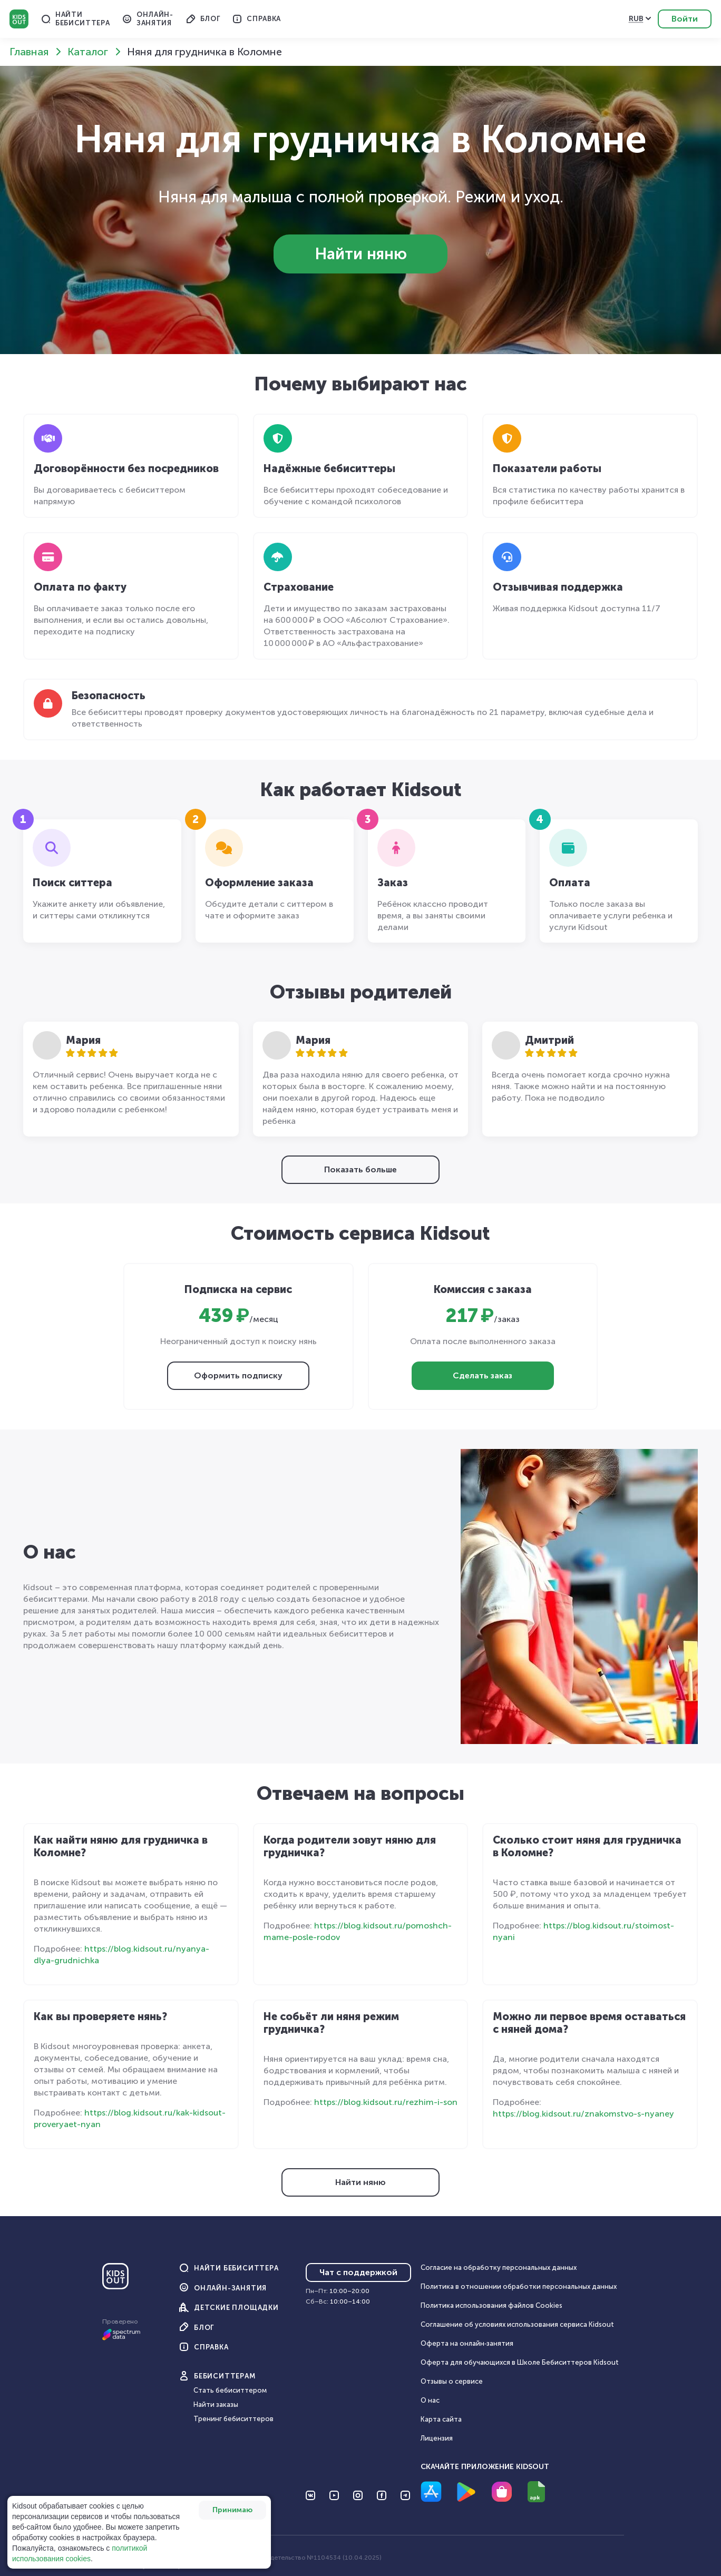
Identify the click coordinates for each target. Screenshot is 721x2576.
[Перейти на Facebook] (381, 2495)
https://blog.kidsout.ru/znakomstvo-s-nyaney (583, 2114)
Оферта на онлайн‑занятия (467, 2343)
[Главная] (115, 2280)
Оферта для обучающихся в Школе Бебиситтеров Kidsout (520, 2362)
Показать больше (360, 1169)
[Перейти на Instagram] (358, 2495)
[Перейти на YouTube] (334, 2495)
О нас (430, 2400)
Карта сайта (441, 2419)
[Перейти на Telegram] (405, 2495)
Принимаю (232, 2509)
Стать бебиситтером (230, 2390)
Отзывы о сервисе (452, 2381)
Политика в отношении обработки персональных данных (519, 2286)
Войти (684, 19)
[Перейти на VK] (310, 2495)
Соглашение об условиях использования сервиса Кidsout (517, 2324)
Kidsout (18, 18)
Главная (28, 51)
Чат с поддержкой (358, 2272)
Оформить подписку (238, 1375)
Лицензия (437, 2438)
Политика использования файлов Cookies (491, 2305)
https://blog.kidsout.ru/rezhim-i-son (385, 2102)
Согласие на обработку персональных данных (499, 2267)
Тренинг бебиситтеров (233, 2419)
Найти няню (361, 253)
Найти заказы (215, 2404)
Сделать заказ (482, 1375)
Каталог (87, 51)
